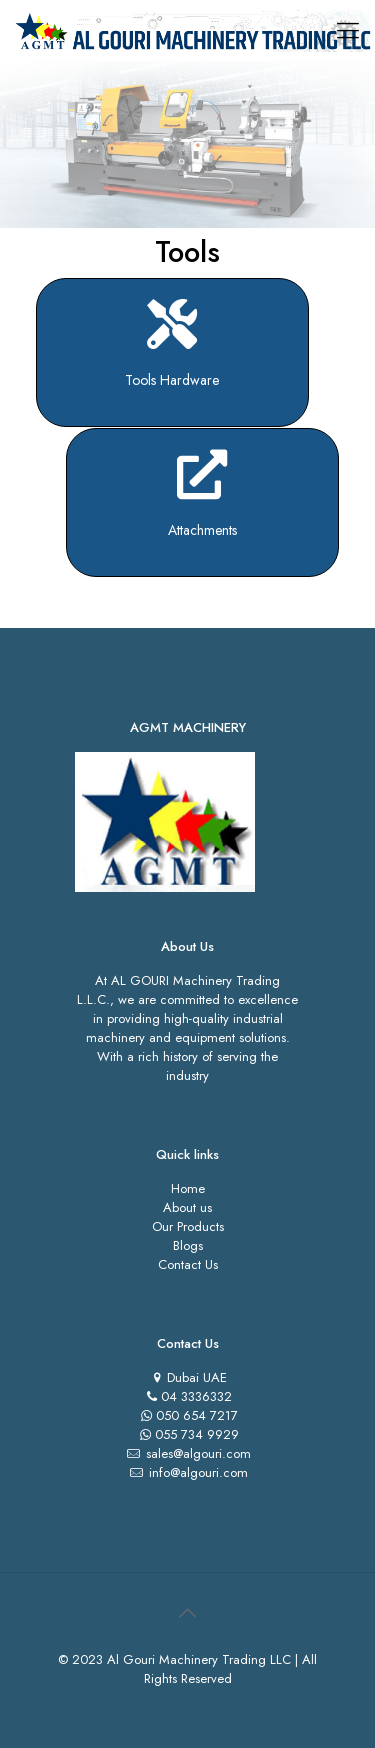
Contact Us (188, 1264)
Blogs (188, 1245)
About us (187, 1207)
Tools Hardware (172, 380)
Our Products (188, 1226)
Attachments (202, 530)
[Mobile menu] (348, 30)
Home (188, 1188)
